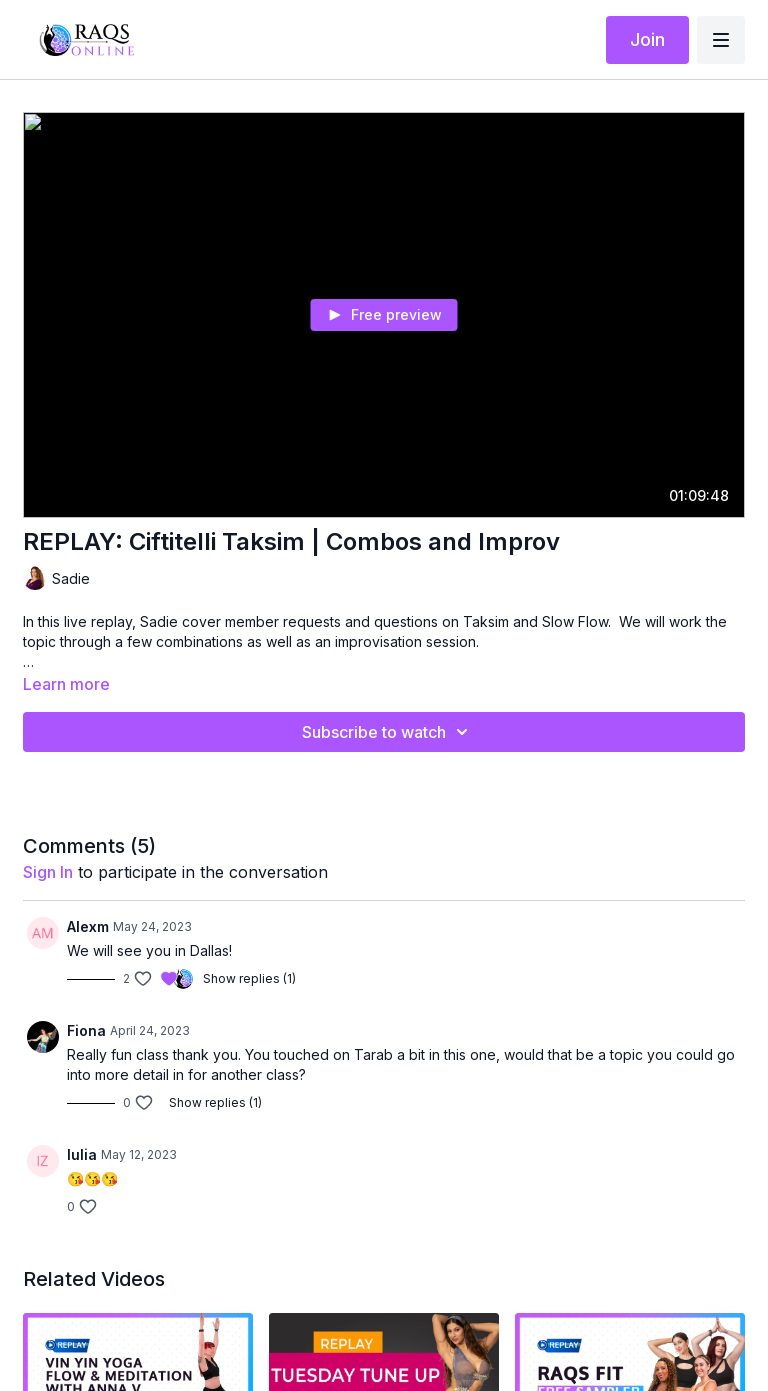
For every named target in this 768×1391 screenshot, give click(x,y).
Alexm (88, 926)
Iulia (82, 1154)
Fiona (86, 1030)
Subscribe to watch (388, 732)
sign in (48, 872)
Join (647, 39)
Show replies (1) (249, 978)
